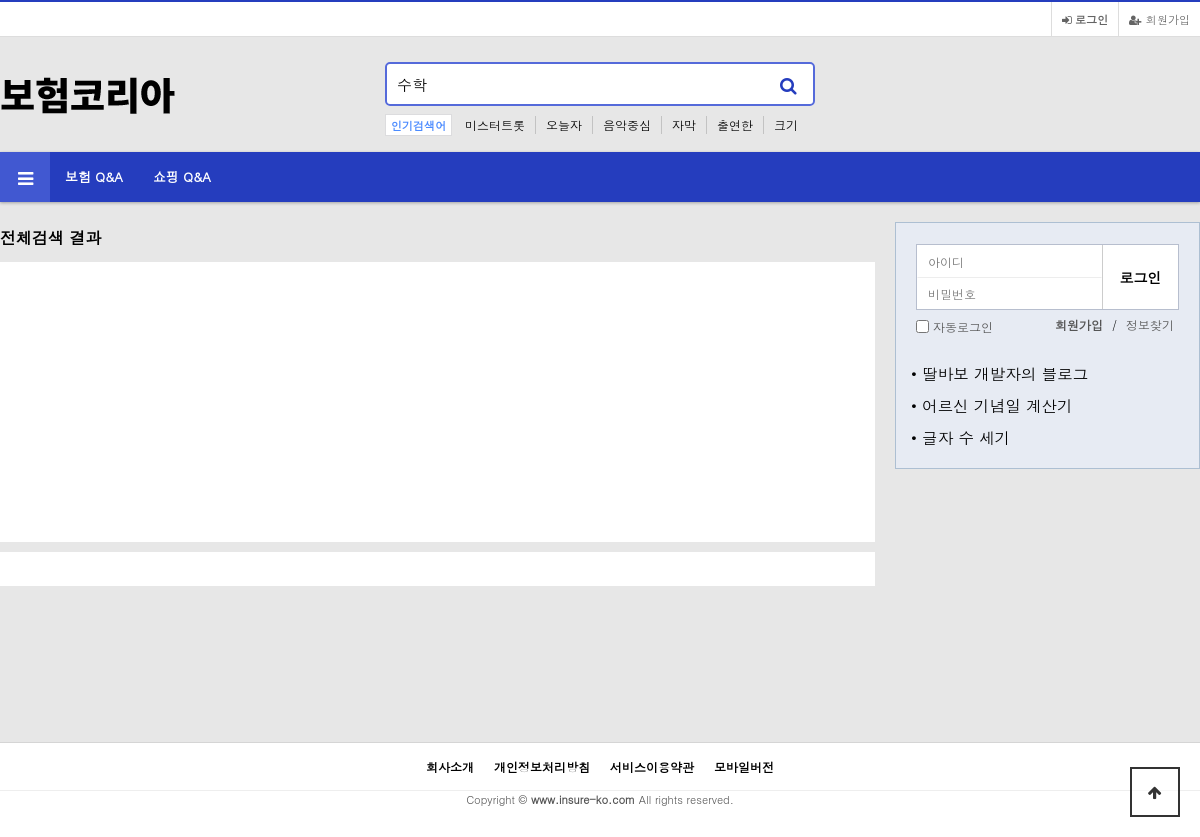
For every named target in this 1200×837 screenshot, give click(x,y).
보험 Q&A (94, 176)
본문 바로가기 (0, 0)
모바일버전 (744, 766)
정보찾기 (1150, 324)
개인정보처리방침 (542, 766)
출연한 (735, 124)
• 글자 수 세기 (960, 437)
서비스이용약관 (652, 766)
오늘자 (564, 124)
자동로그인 (963, 326)
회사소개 (450, 766)
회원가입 (1159, 19)
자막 (684, 124)
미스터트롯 (495, 124)
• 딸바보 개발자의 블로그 (999, 373)
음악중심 (627, 124)
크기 (786, 124)
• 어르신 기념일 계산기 (992, 405)
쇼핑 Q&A (182, 176)
